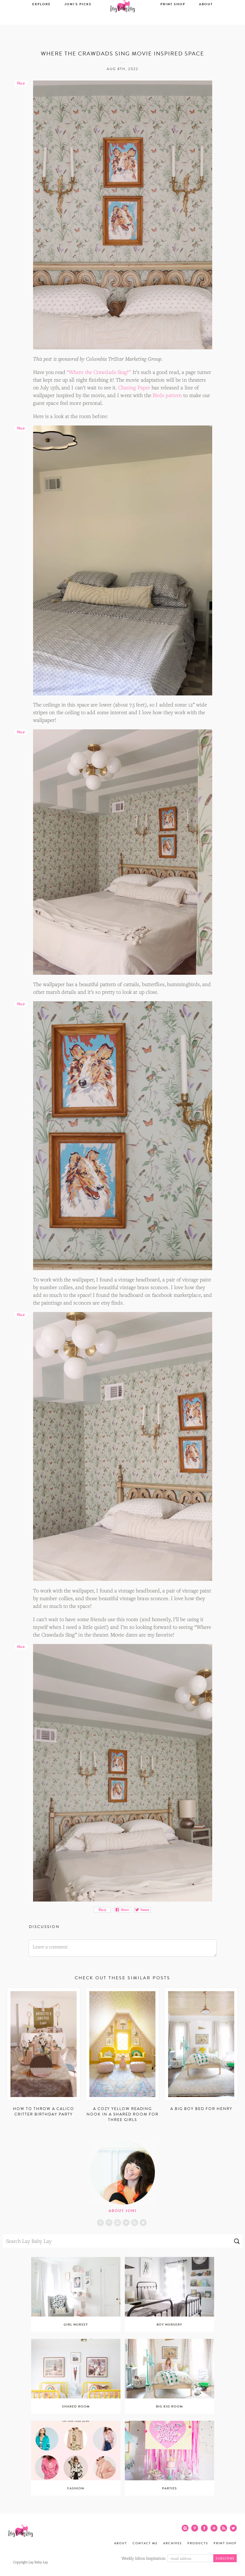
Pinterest (109, 2222)
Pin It (102, 1910)
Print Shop (172, 21)
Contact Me (145, 2543)
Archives (172, 2543)
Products (197, 2543)
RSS (134, 2222)
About (206, 21)
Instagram (117, 2222)
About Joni (122, 2211)
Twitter (143, 2222)
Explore (41, 21)
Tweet (142, 1910)
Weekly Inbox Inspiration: (144, 2558)
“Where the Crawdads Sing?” (99, 372)
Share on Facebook (122, 1910)
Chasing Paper (134, 387)
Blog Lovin (126, 2222)
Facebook (100, 2222)
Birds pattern (167, 395)
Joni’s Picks (77, 21)
